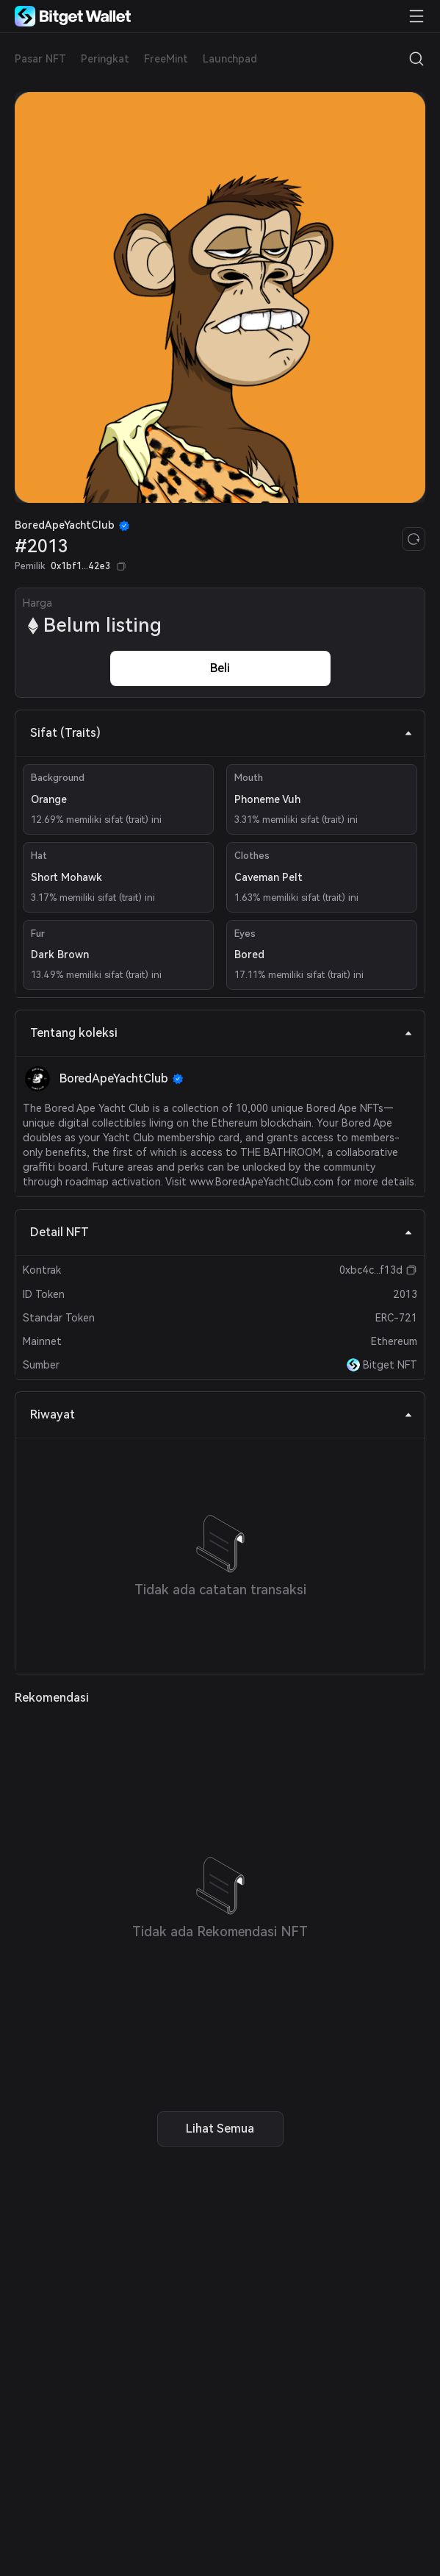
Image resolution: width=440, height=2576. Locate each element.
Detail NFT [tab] (221, 1232)
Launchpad (230, 59)
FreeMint (166, 59)
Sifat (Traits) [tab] (221, 733)
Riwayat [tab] (221, 1414)
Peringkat (105, 59)
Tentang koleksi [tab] (221, 1033)
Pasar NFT (40, 59)
